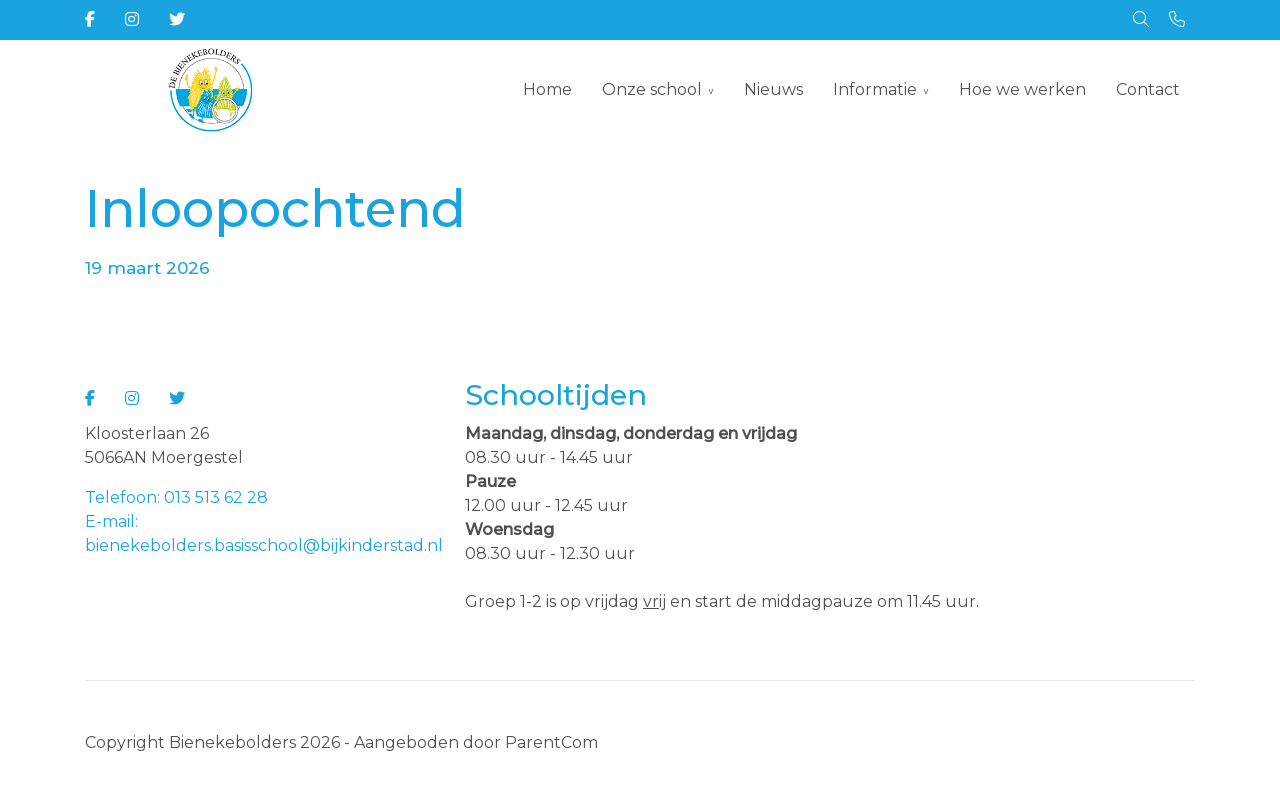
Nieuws (773, 89)
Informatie (875, 89)
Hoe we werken (1022, 89)
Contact (1148, 89)
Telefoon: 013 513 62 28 (176, 497)
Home (547, 89)
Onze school (652, 89)
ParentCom (551, 742)
